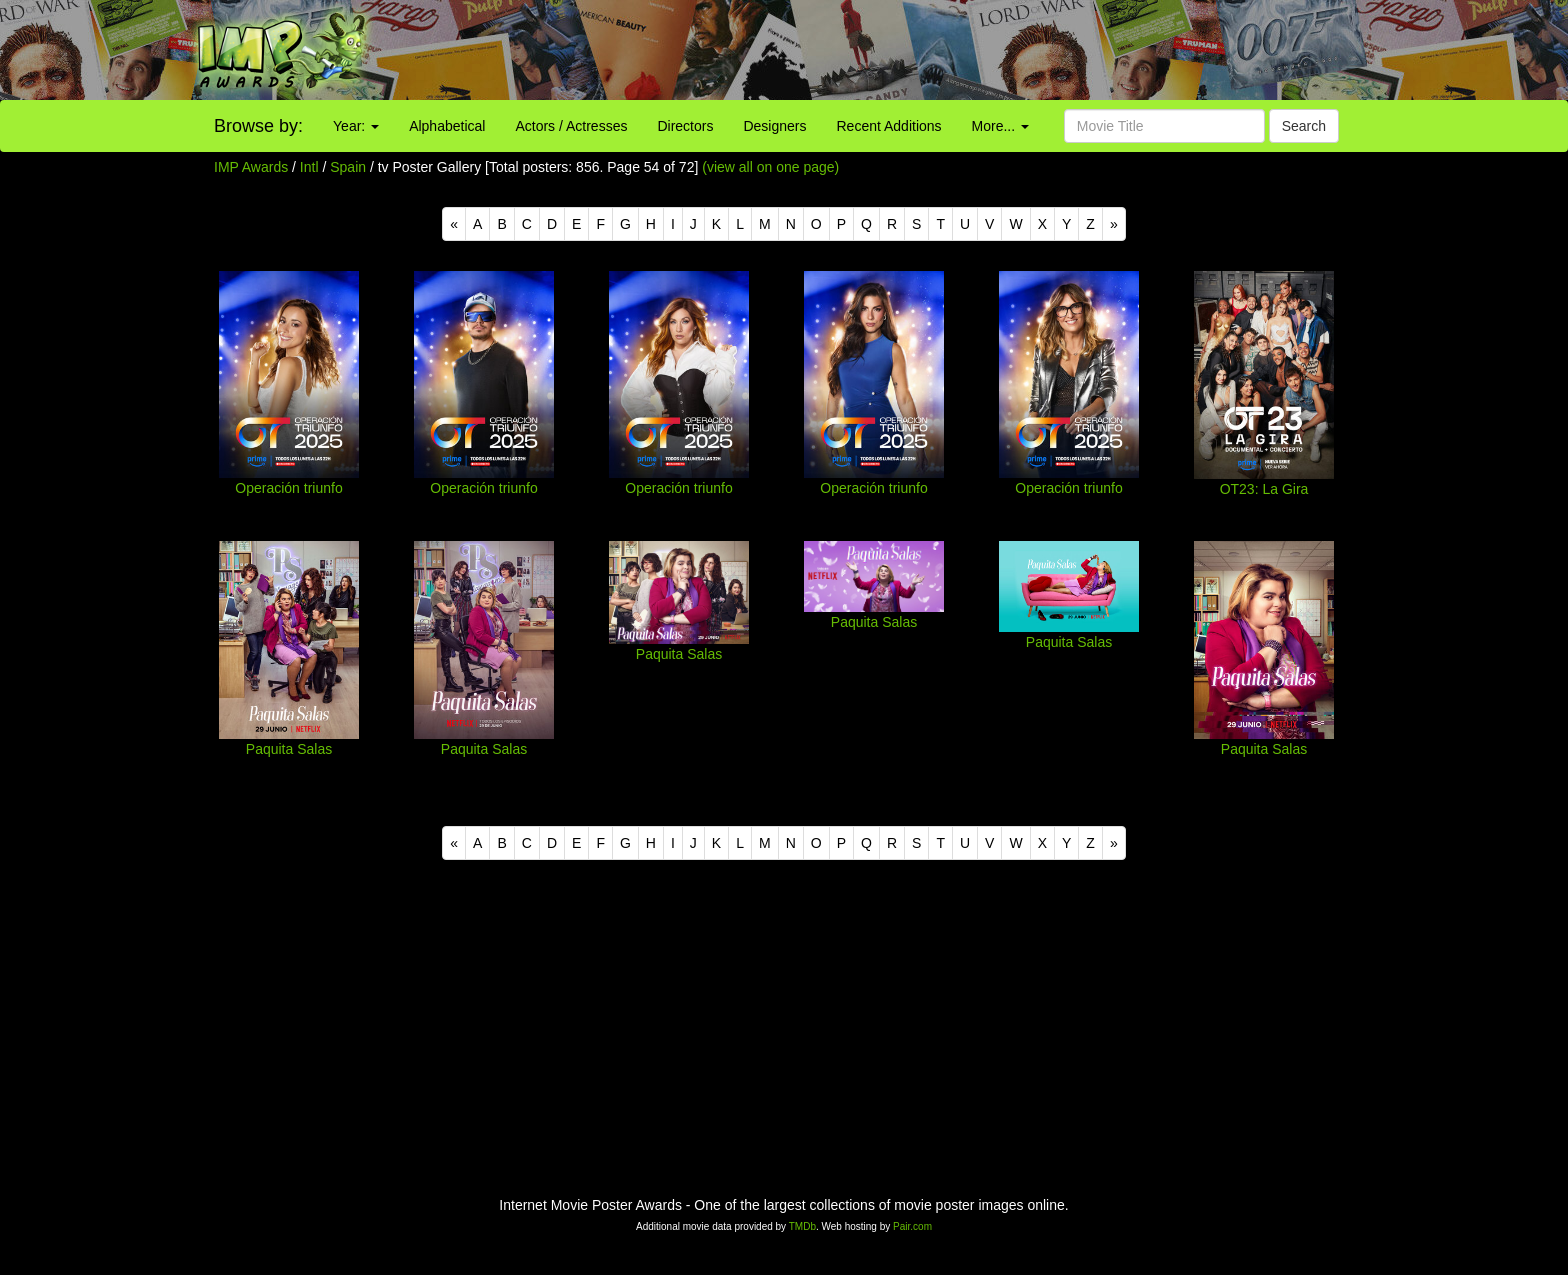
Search (1304, 126)
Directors (685, 126)
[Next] (1114, 224)
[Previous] (454, 224)
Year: (356, 126)
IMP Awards (251, 167)
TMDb (802, 1226)
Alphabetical (447, 126)
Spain (348, 167)
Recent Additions (889, 126)
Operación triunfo (288, 488)
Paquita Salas (289, 749)
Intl (309, 167)
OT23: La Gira (1264, 489)
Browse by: (258, 126)
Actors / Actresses (571, 126)
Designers (774, 126)
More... (1000, 126)
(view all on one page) (770, 167)
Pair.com (912, 1226)
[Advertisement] (980, 50)
